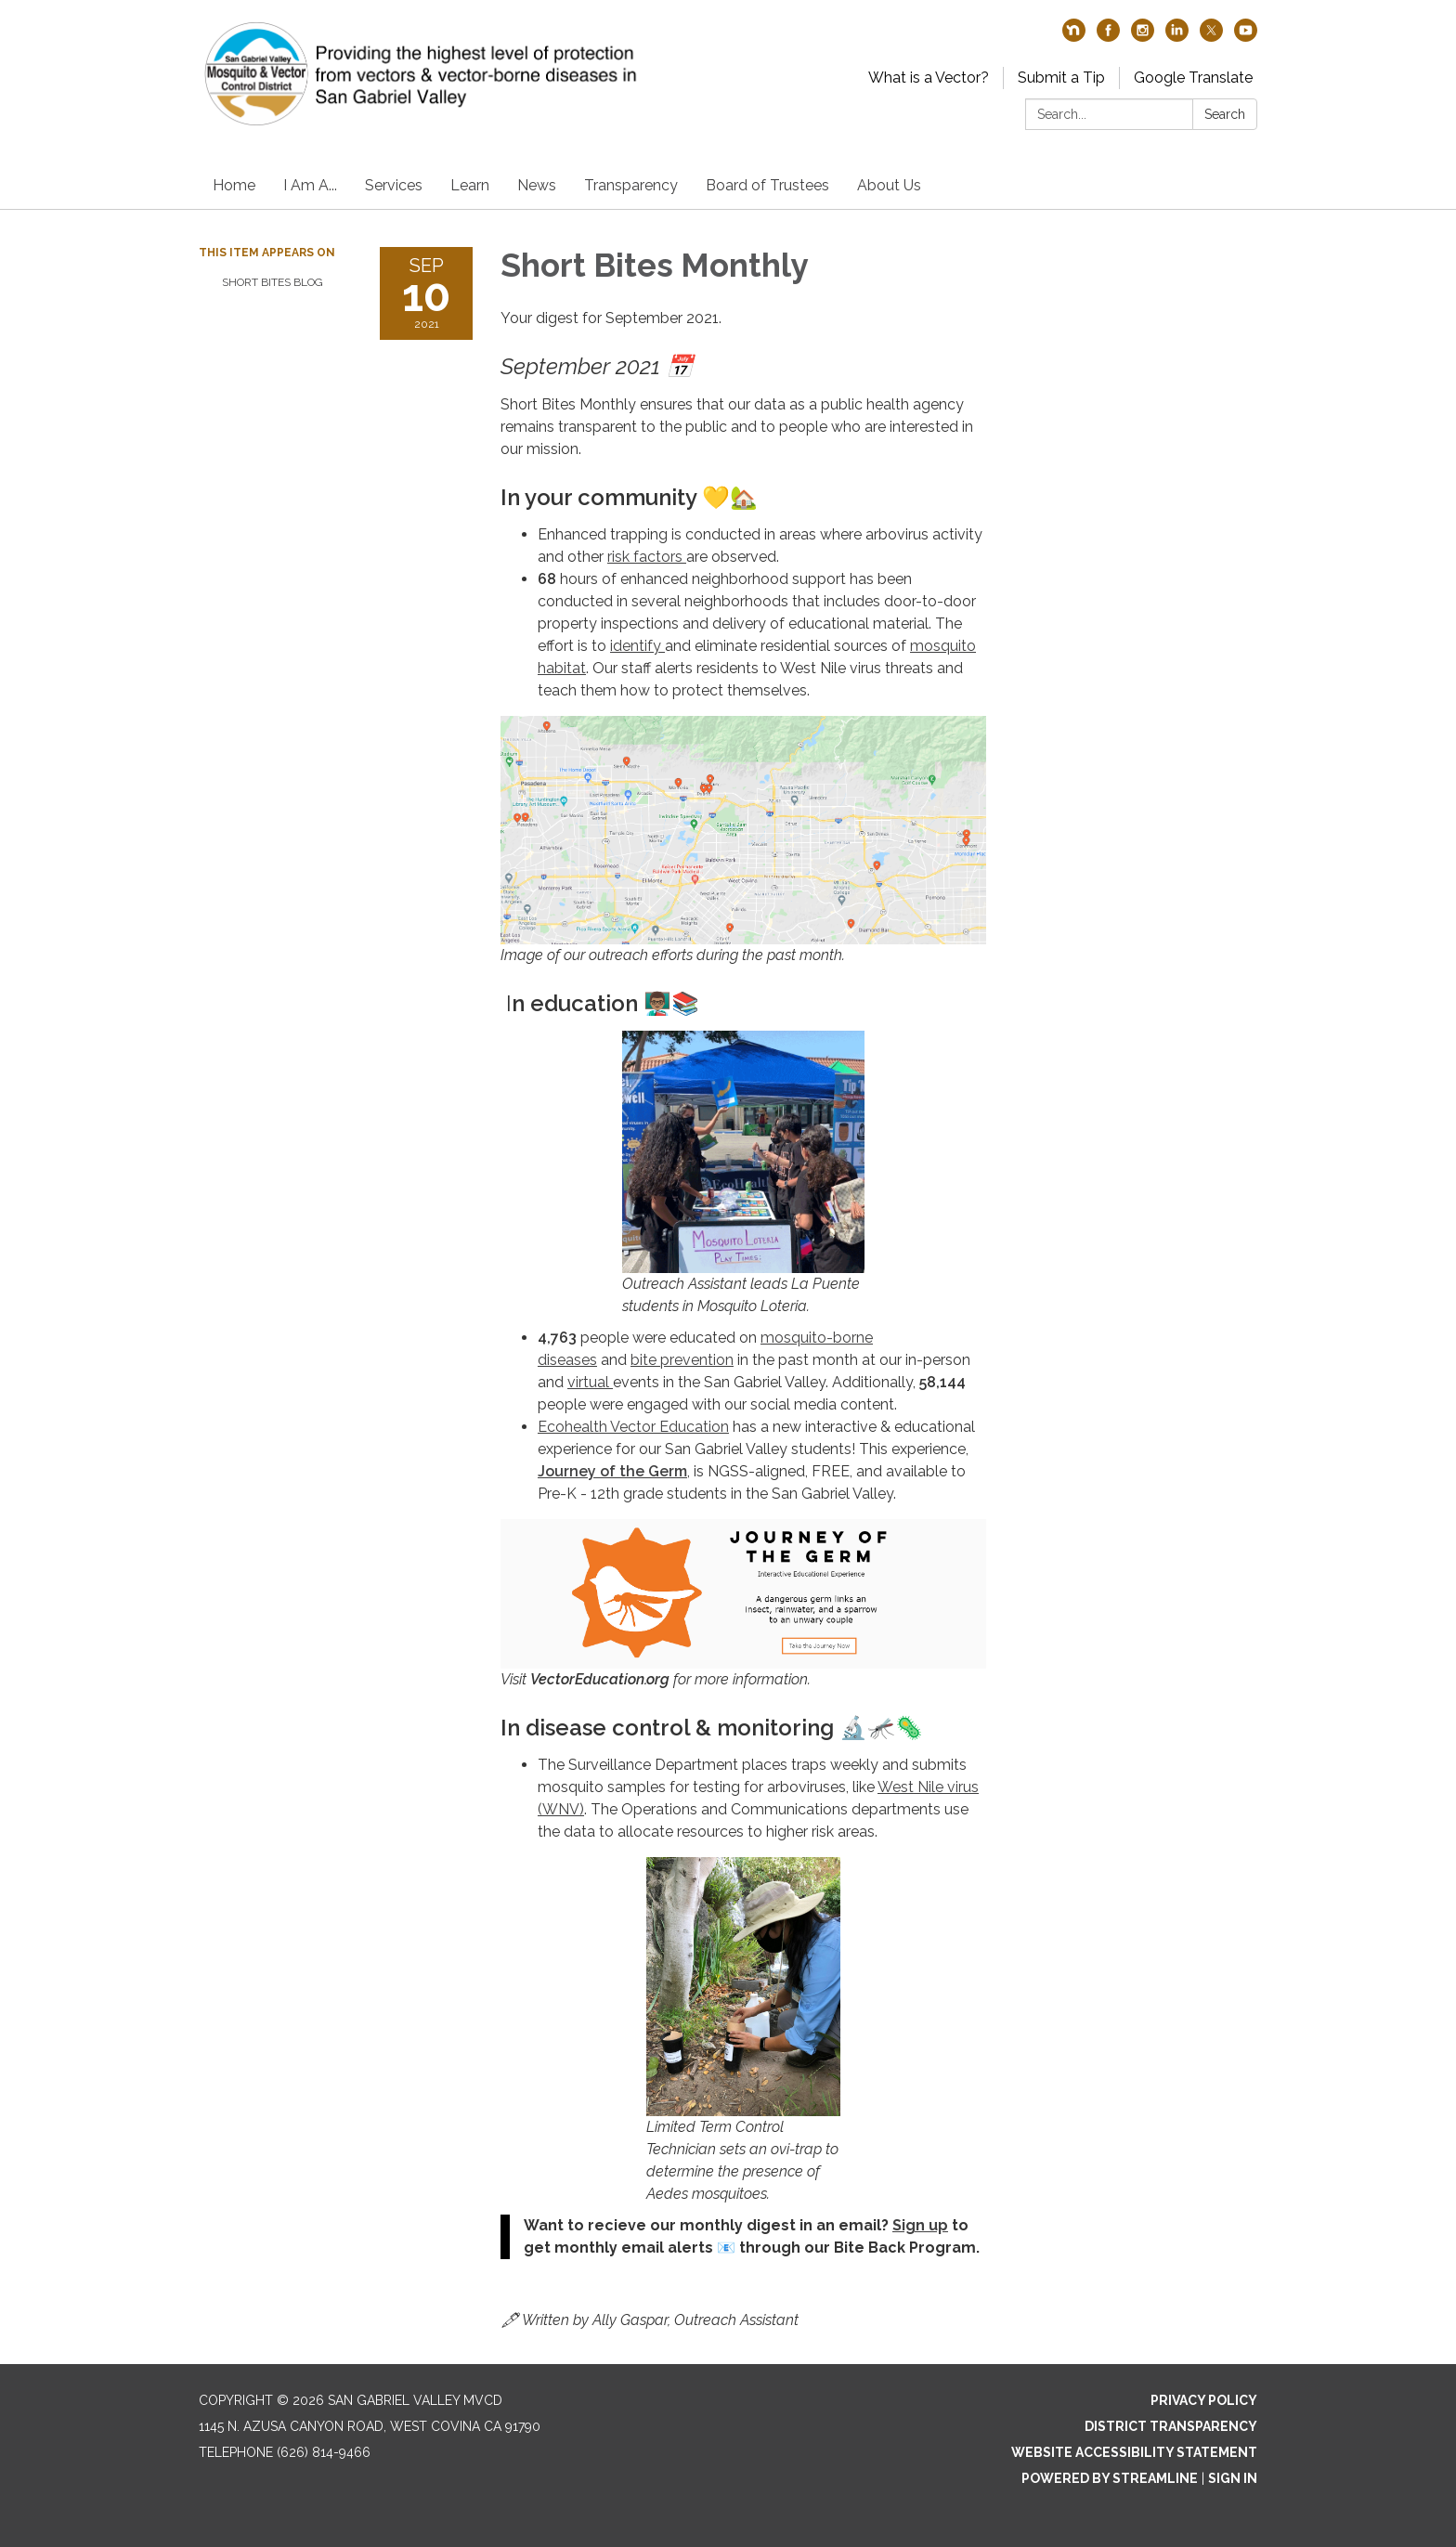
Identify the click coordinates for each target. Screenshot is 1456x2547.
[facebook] (1108, 36)
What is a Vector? (928, 77)
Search (1224, 114)
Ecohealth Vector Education (633, 1427)
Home (234, 185)
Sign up (920, 2225)
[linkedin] (1177, 36)
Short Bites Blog (272, 282)
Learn (469, 185)
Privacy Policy (1203, 2400)
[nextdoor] (1074, 36)
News (536, 185)
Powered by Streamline (1109, 2478)
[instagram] (1142, 36)
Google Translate (1193, 77)
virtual (590, 1382)
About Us (889, 185)
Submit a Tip (1061, 77)
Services (393, 185)
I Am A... (310, 185)
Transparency (631, 185)
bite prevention (682, 1360)
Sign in (1232, 2478)
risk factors (646, 556)
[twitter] (1211, 36)
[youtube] (1245, 36)
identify (637, 646)
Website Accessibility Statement (1134, 2452)
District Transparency (1171, 2426)
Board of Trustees (767, 185)
